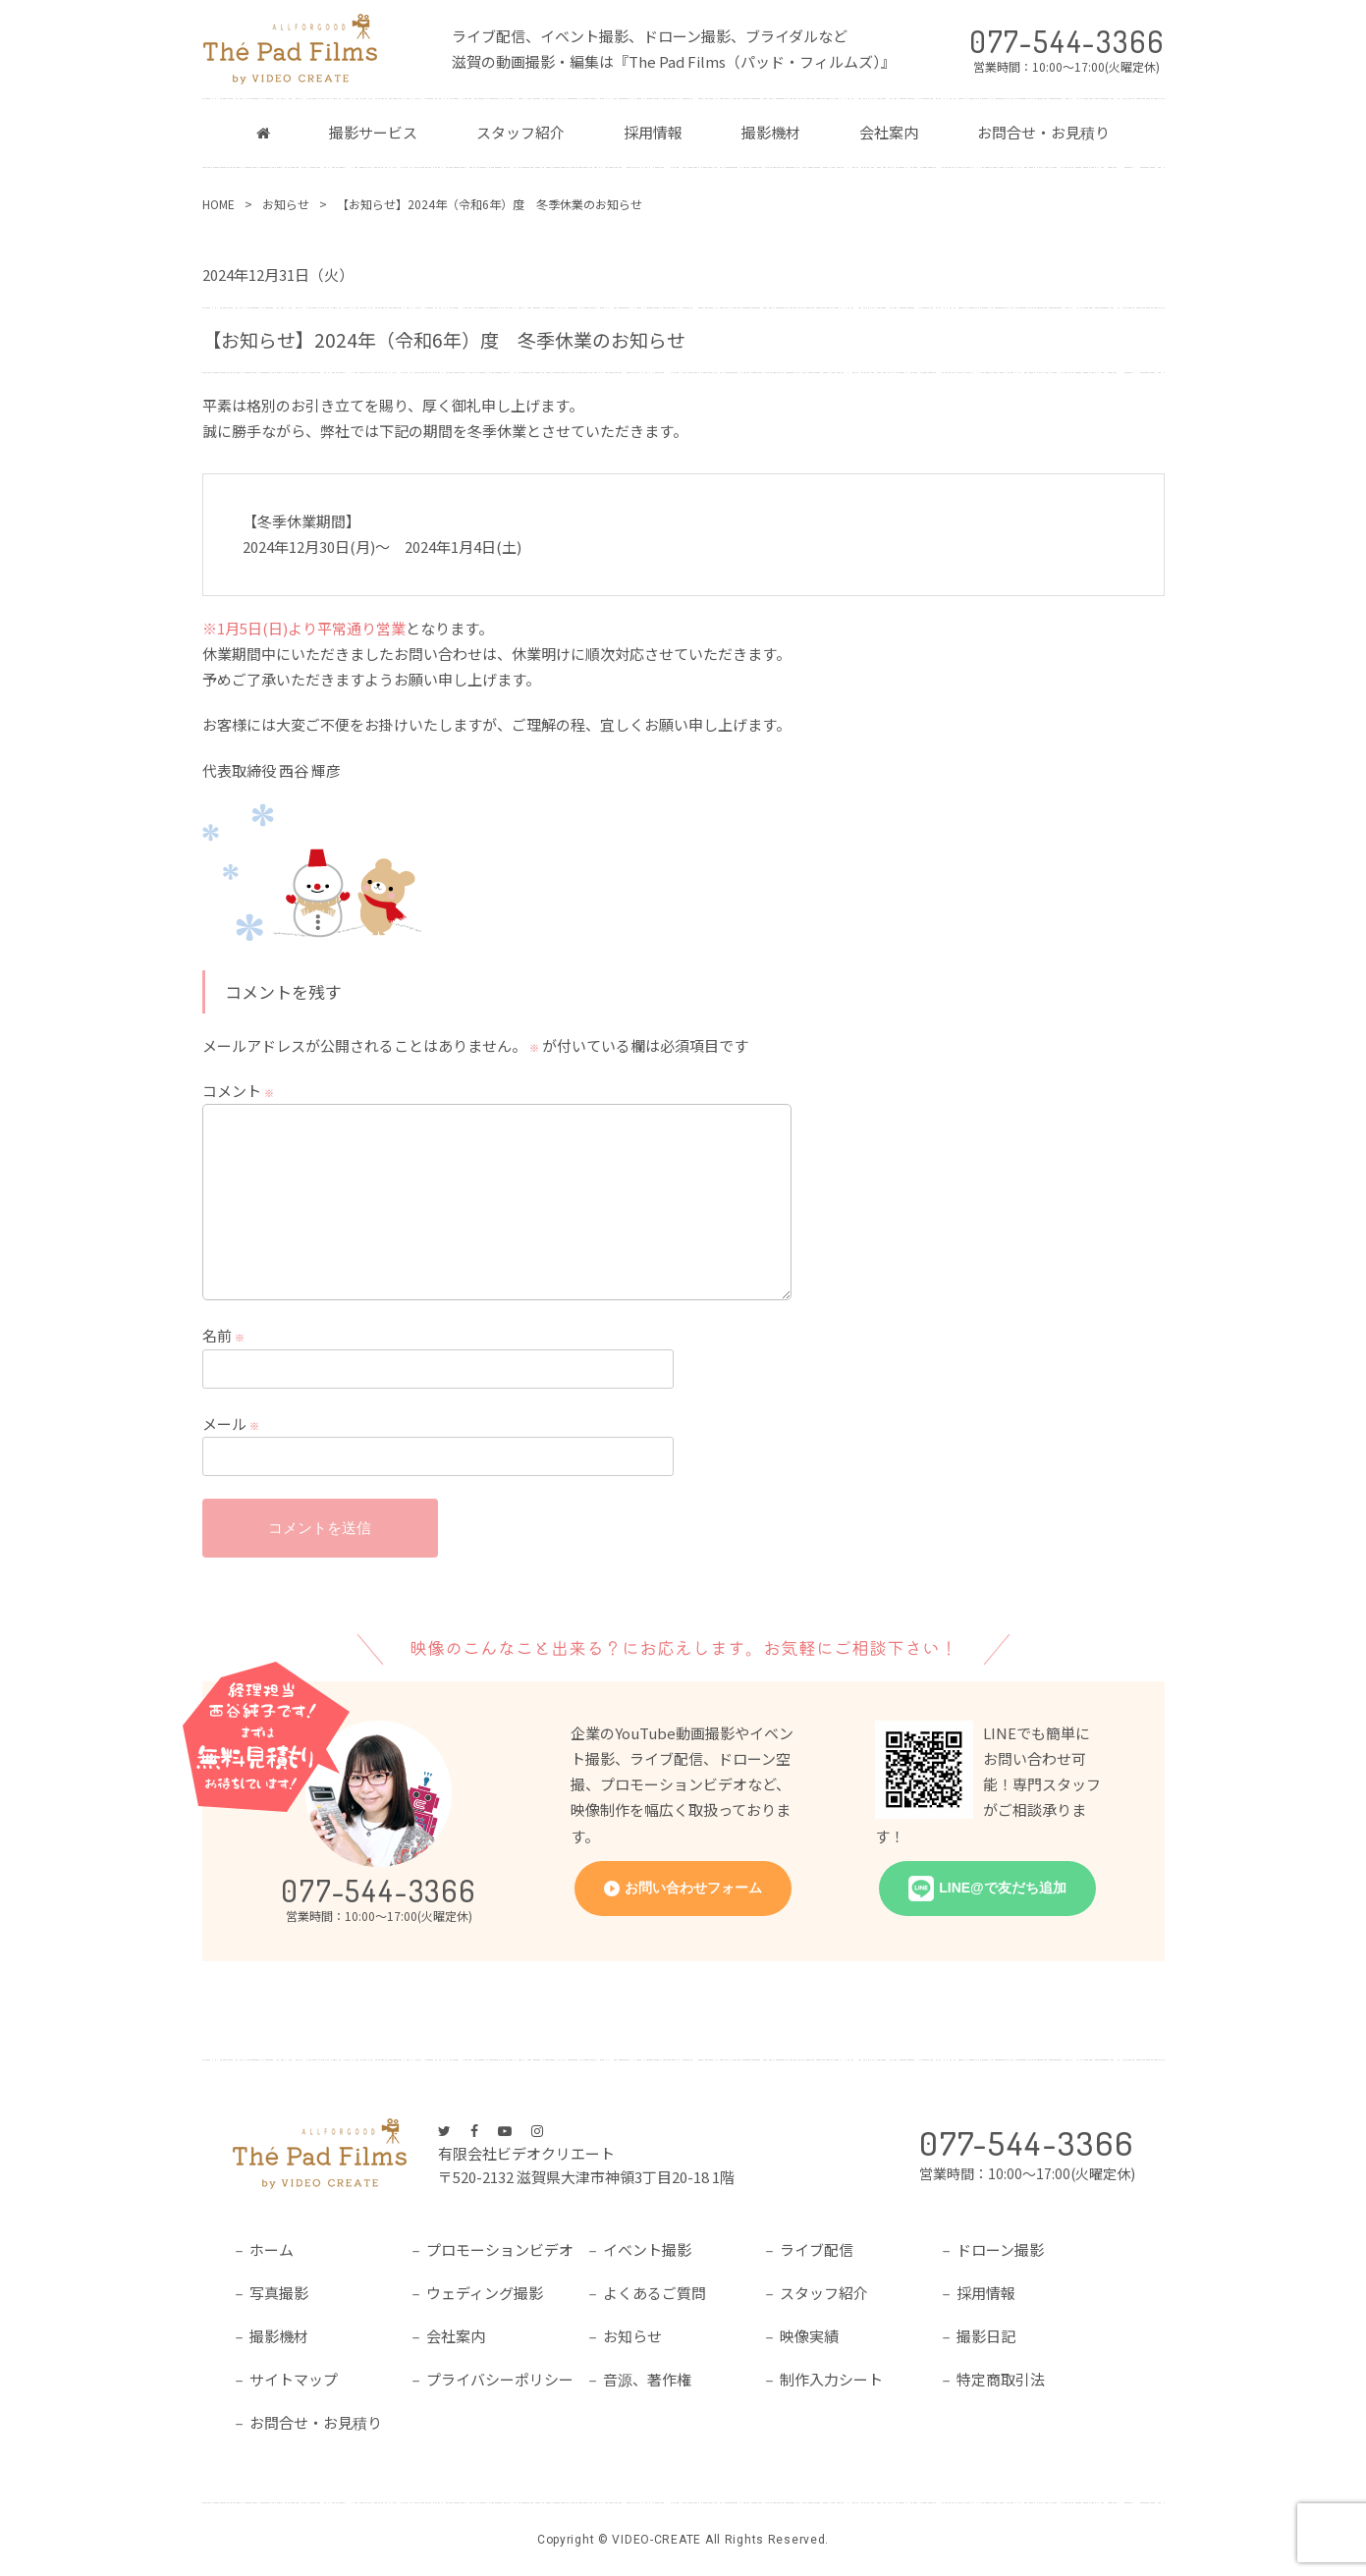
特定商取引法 (1000, 2379)
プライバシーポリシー (500, 2379)
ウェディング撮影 (484, 2292)
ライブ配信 (816, 2249)
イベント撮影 (647, 2249)
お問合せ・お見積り (1043, 132)
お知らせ (285, 203)
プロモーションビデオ (500, 2249)
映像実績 (809, 2336)
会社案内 (888, 132)
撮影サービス (373, 132)
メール (230, 1424)
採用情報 (653, 132)
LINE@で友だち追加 (1002, 1887)
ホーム (271, 2249)
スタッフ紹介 (520, 132)
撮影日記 (985, 2336)
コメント (238, 1091)
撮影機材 (770, 132)
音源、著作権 (647, 2379)
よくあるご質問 (654, 2292)
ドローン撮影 (1000, 2249)
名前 (223, 1335)
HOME (218, 203)
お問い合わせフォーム (693, 1887)
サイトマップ (293, 2379)
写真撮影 (278, 2292)
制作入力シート (831, 2379)
